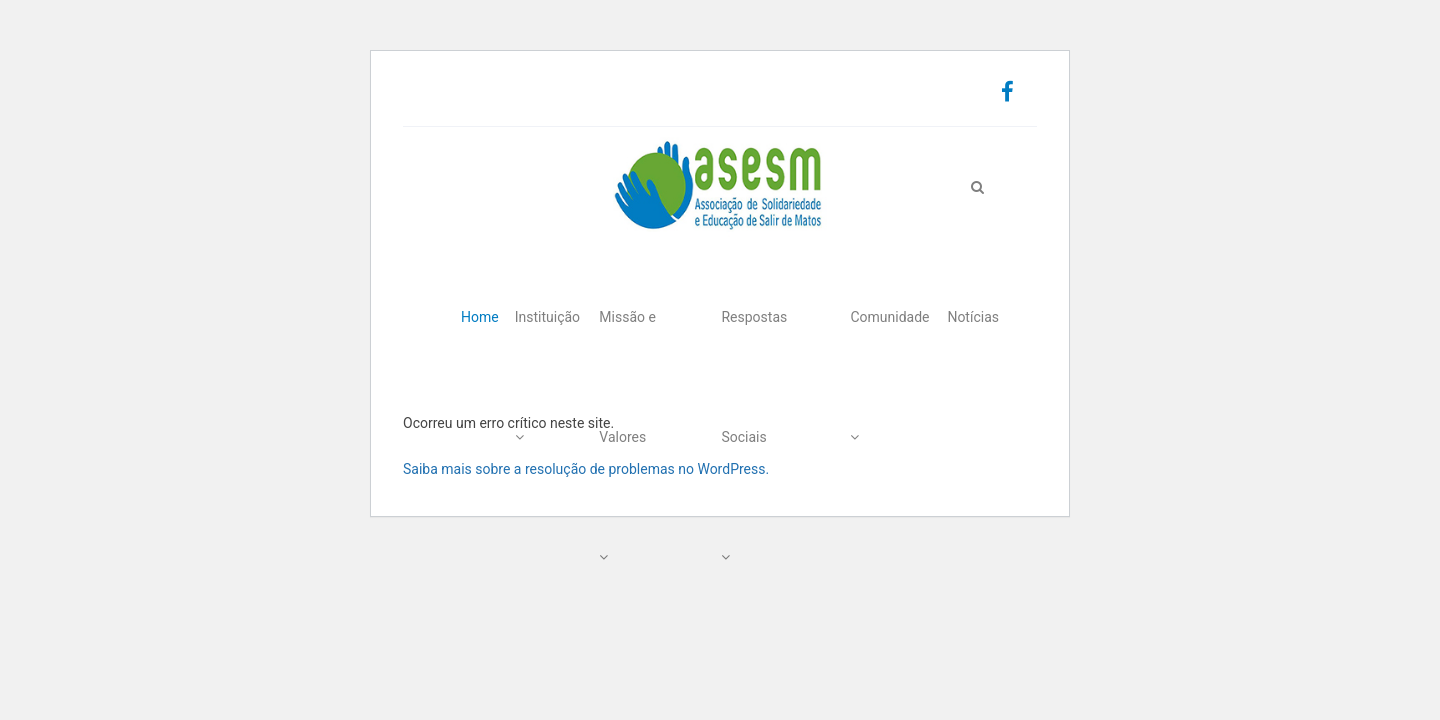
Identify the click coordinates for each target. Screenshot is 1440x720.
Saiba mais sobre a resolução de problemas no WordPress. (586, 469)
